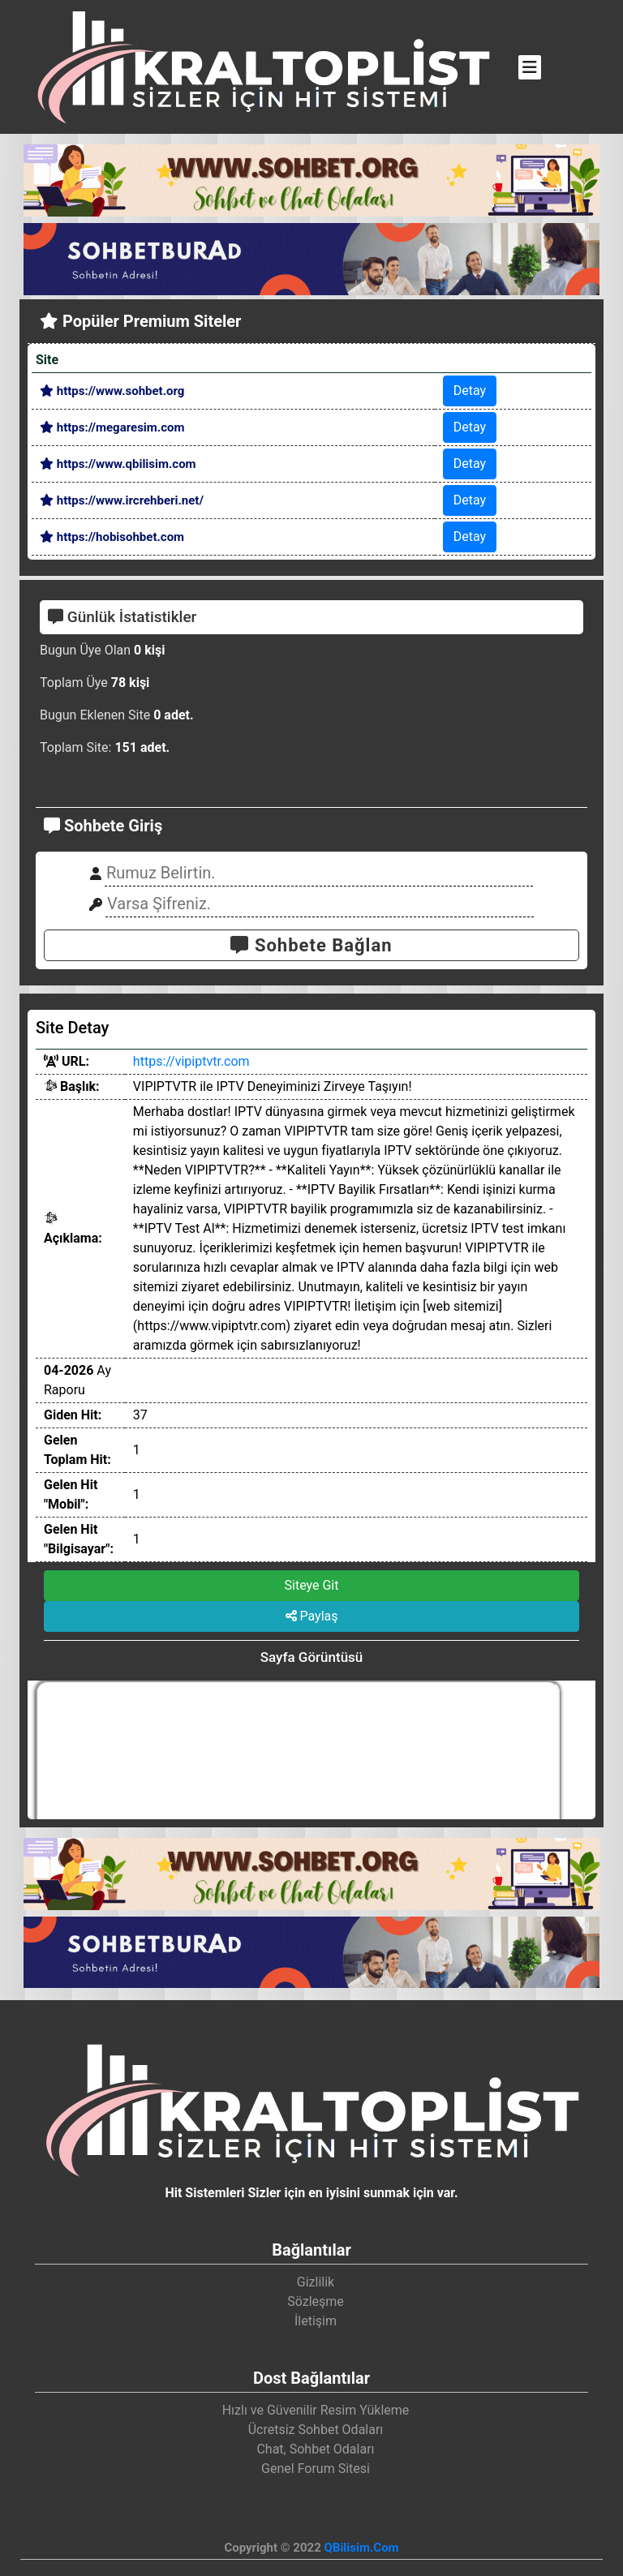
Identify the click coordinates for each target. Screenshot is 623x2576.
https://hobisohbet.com (112, 537)
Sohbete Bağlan (311, 945)
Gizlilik (315, 2282)
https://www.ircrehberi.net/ (122, 500)
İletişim (315, 2321)
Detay (469, 390)
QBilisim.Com (361, 2547)
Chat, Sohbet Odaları (315, 2449)
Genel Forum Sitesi (315, 2468)
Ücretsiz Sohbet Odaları (316, 2429)
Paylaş (312, 1616)
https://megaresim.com (112, 427)
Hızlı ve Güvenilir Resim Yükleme (316, 2410)
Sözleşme (315, 2301)
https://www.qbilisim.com (118, 464)
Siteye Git (312, 1585)
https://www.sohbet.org (112, 391)
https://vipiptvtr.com (191, 1061)
